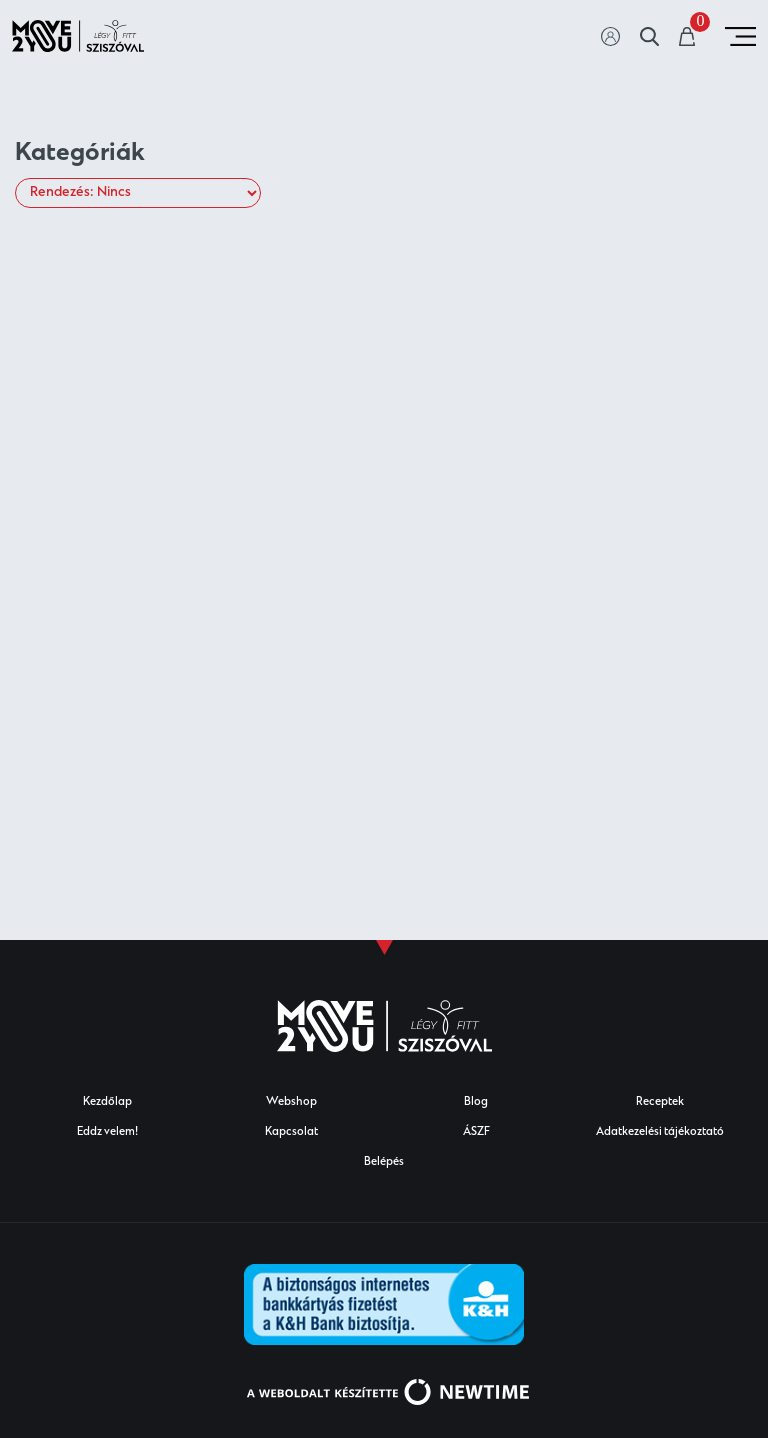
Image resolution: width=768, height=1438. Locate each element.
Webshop (291, 1102)
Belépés (384, 1162)
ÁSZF (476, 1132)
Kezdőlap (107, 1102)
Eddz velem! (107, 1132)
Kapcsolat (291, 1132)
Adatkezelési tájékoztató (660, 1132)
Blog (476, 1102)
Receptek (660, 1102)
